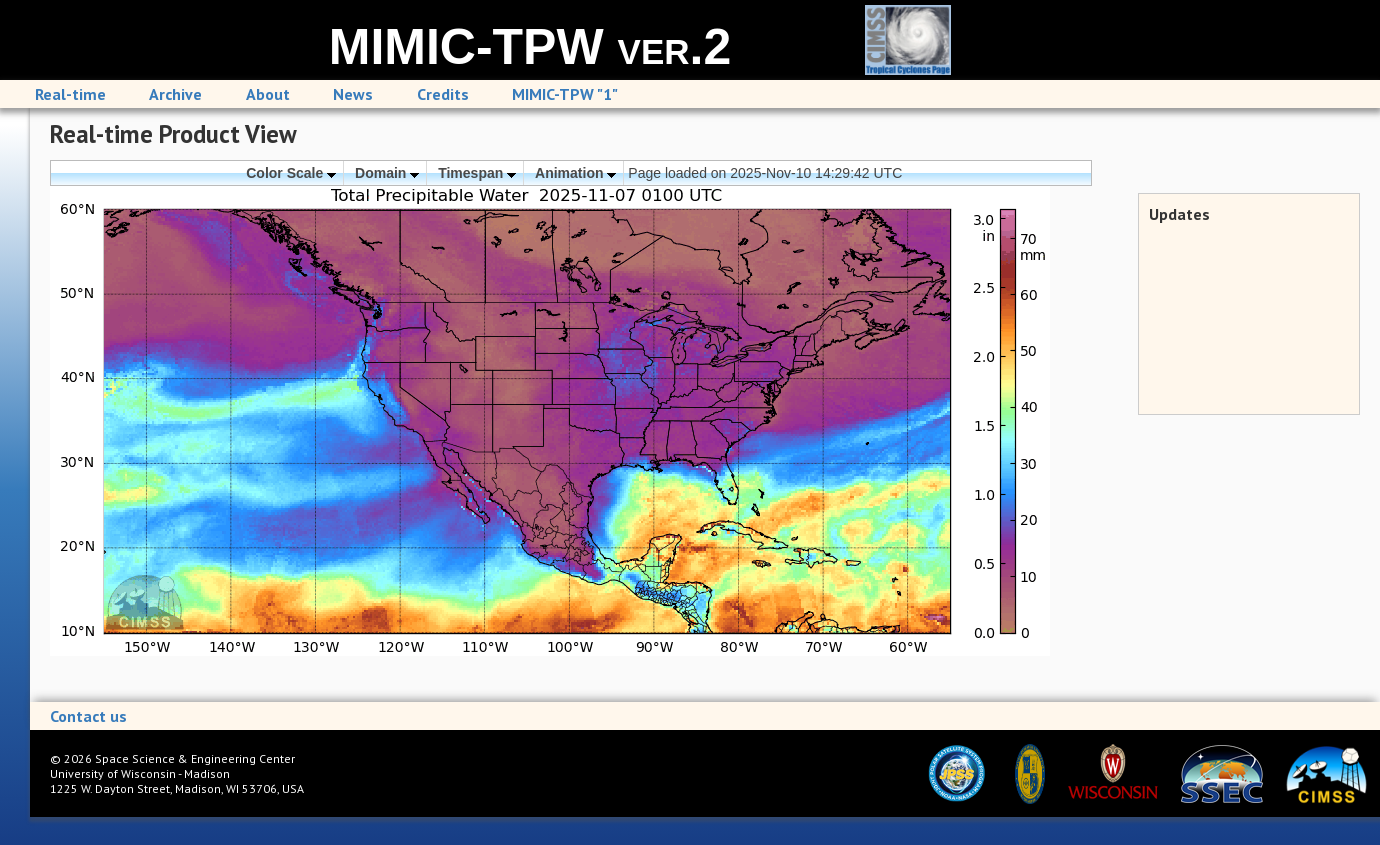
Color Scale (291, 173)
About (268, 94)
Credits (443, 94)
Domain (387, 173)
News (353, 94)
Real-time (70, 94)
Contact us (88, 716)
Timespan (477, 173)
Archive (175, 94)
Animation (575, 173)
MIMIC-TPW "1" (565, 94)
